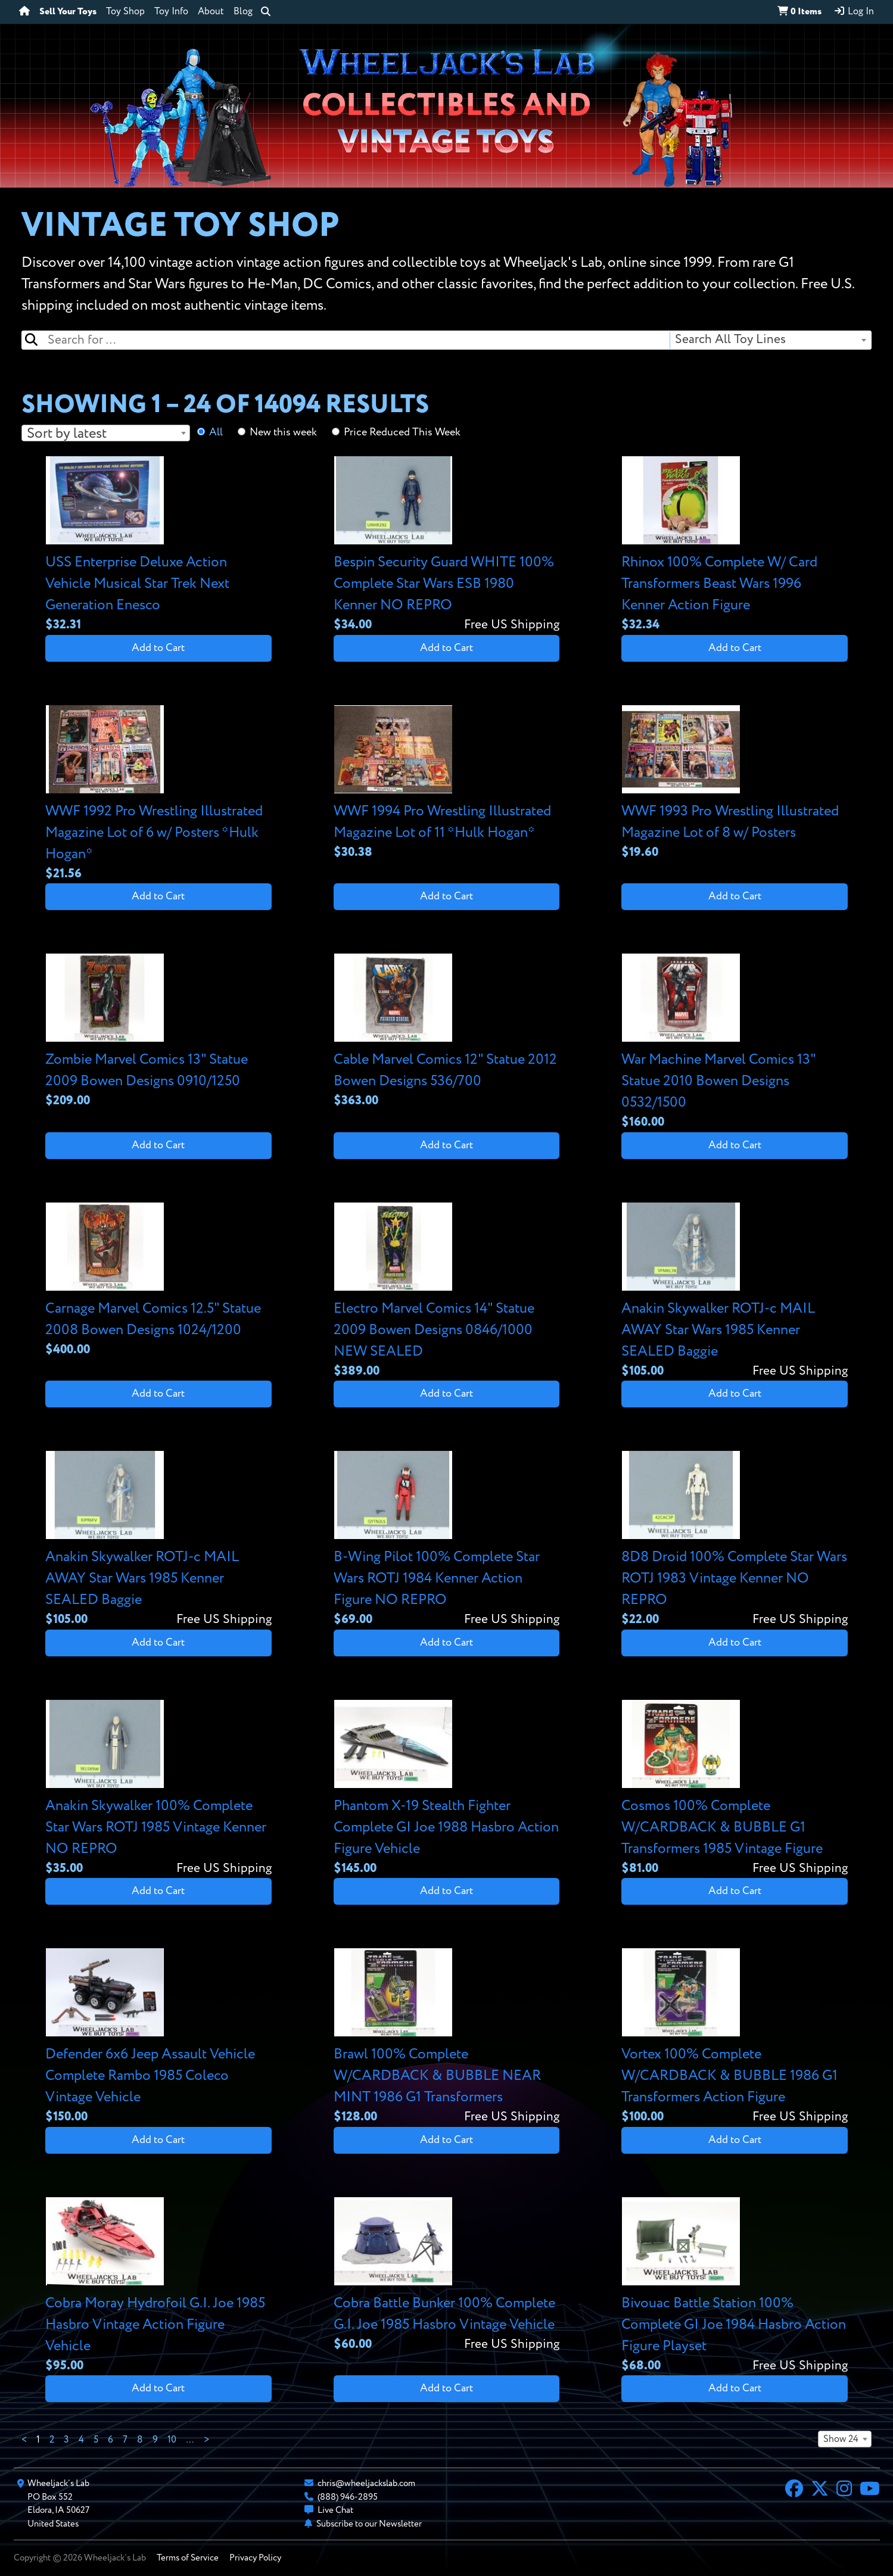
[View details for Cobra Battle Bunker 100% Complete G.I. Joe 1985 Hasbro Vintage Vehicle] (447, 2275)
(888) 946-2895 (348, 2497)
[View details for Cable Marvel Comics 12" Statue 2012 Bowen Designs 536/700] (447, 1032)
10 (171, 2440)
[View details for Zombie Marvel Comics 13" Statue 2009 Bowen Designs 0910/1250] (158, 1032)
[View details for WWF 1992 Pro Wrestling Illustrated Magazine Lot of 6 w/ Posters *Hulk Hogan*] (158, 794)
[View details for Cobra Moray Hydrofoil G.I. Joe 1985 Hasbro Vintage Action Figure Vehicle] (158, 2286)
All (216, 432)
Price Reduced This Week (402, 432)
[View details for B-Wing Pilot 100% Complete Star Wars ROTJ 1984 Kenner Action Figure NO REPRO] (447, 1540)
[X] (820, 2490)
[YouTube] (870, 2490)
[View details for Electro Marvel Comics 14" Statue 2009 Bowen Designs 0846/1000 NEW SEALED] (447, 1291)
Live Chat (335, 2510)
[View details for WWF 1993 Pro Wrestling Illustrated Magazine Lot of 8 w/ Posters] (734, 783)
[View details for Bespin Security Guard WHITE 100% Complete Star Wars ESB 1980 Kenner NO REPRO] (447, 545)
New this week (283, 432)
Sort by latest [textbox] (67, 433)
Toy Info (171, 12)
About (211, 12)
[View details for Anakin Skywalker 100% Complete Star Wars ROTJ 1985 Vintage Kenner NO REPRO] (158, 1789)
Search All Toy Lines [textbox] (730, 340)
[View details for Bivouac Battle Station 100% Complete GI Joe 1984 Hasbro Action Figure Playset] (734, 2286)
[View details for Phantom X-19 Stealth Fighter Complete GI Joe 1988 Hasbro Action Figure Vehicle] (447, 1789)
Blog (243, 12)
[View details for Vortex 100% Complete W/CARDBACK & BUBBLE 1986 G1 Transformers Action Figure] (734, 2037)
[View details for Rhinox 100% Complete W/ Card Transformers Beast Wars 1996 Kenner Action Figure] (734, 545)
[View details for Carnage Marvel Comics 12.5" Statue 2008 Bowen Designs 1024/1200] (158, 1281)
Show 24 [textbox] (840, 2439)
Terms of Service (188, 2557)
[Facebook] (794, 2490)
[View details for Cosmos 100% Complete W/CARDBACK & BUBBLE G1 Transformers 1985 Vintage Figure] (734, 1789)
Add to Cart (158, 648)
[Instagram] (844, 2490)
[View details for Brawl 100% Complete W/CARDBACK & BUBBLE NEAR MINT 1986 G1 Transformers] (447, 2037)
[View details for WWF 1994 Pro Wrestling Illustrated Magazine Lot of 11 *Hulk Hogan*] (447, 783)
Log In (853, 11)
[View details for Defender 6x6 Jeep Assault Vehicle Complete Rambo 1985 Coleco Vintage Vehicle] (158, 2037)
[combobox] (770, 340)
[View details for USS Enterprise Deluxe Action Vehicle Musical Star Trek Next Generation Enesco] (158, 545)
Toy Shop (125, 12)
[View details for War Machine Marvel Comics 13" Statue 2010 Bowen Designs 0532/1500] (734, 1042)
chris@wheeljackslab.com (366, 2483)
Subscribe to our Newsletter (369, 2523)
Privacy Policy (255, 2557)
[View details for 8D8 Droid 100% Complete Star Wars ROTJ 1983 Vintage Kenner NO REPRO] (734, 1540)
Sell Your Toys (68, 12)
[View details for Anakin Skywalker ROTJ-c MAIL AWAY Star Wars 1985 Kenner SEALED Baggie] (734, 1291)
